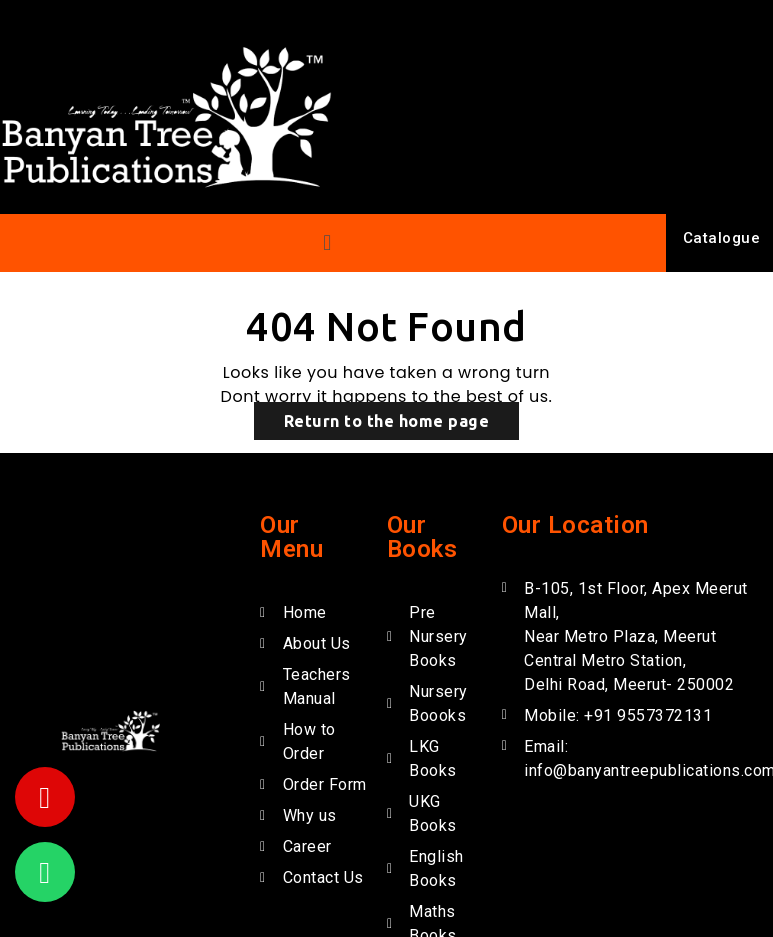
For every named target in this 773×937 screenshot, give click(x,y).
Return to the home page (387, 421)
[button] (328, 243)
